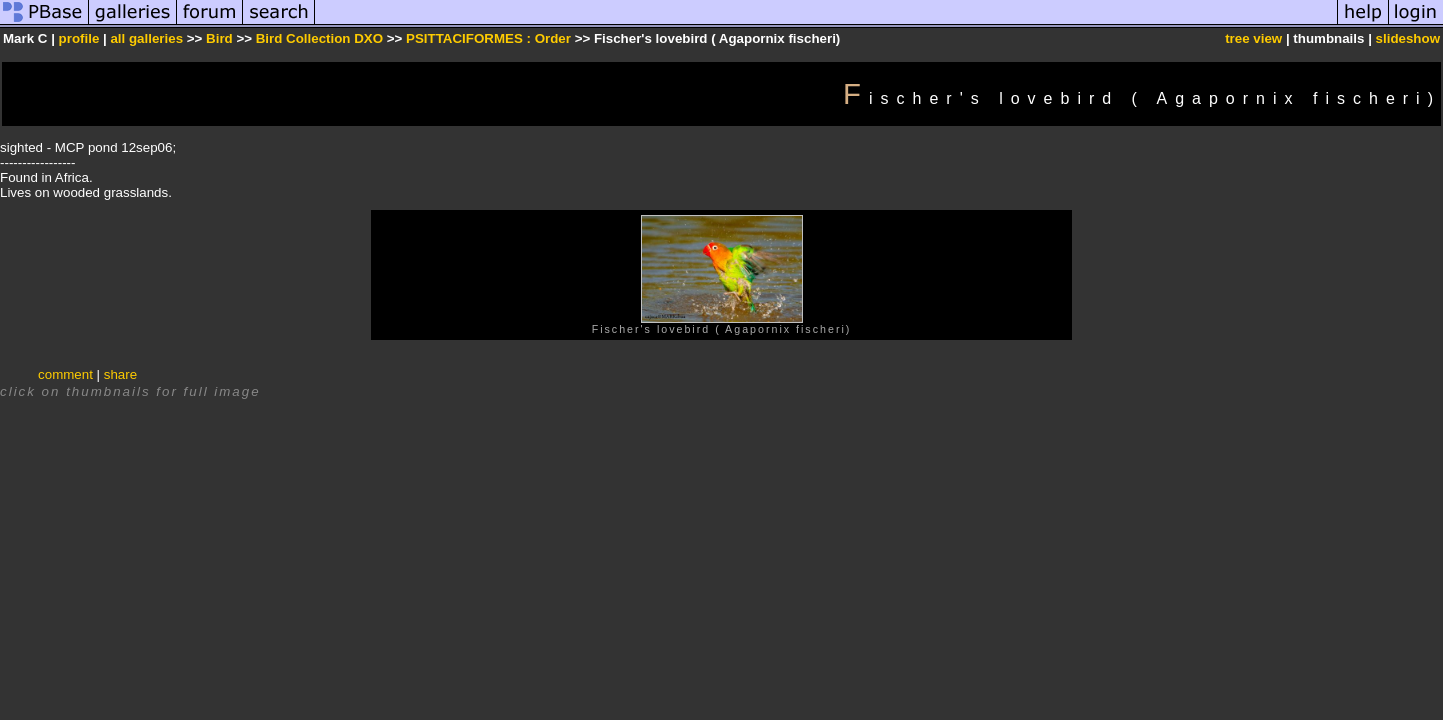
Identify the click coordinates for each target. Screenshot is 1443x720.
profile (79, 38)
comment (65, 374)
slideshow (1408, 38)
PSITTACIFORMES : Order (488, 38)
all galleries (146, 38)
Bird (219, 38)
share (120, 374)
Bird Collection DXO (319, 38)
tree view (1253, 38)
